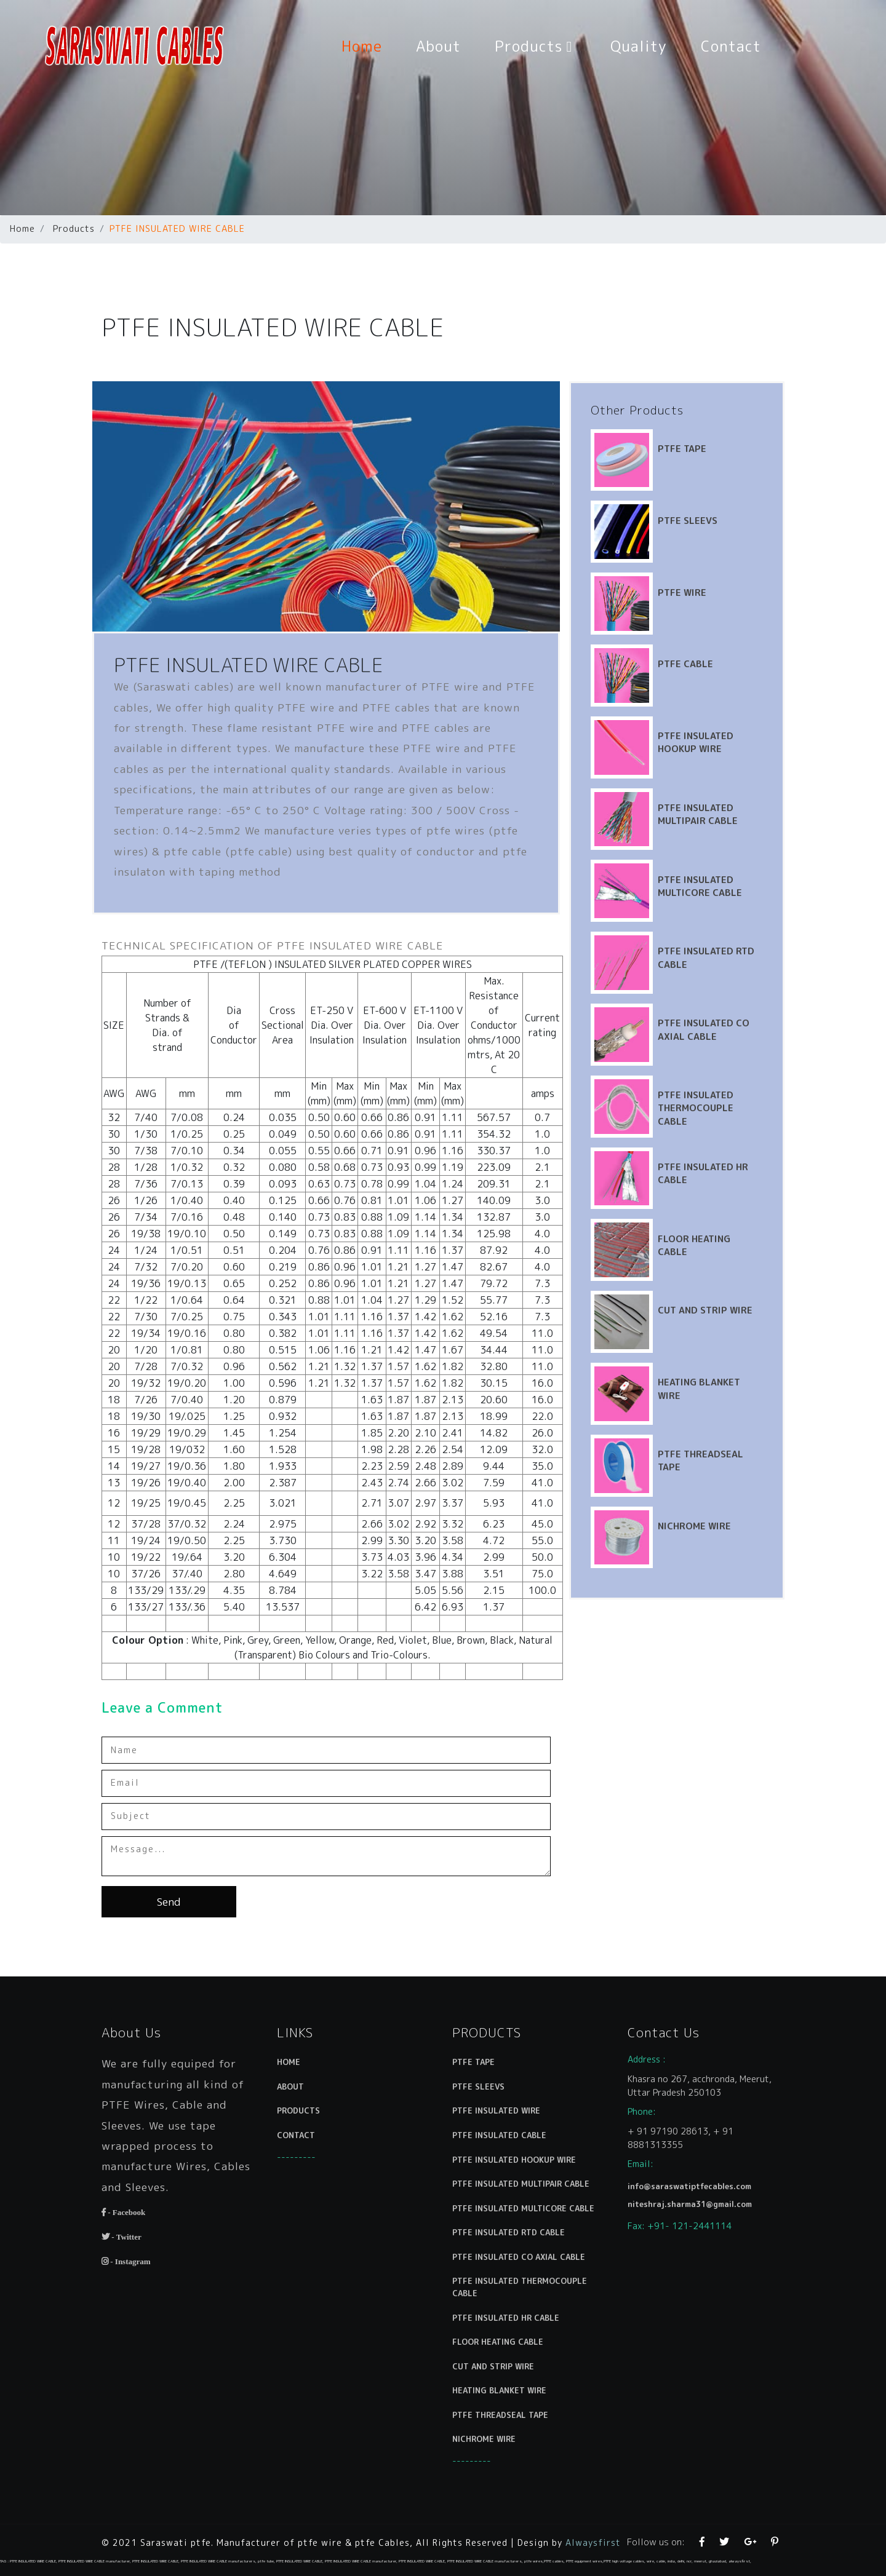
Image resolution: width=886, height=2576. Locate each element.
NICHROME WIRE (727, 1493)
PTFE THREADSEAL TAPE (507, 2380)
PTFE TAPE (714, 416)
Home (369, 45)
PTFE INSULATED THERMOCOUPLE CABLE (728, 1075)
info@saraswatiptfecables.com (692, 2199)
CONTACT (308, 2159)
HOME (302, 2102)
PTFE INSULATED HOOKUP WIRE (728, 710)
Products (74, 229)
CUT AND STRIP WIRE (737, 1277)
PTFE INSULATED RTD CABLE (513, 2236)
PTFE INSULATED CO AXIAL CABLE (736, 997)
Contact (731, 46)
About (438, 46)
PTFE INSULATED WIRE (503, 2140)
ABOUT (304, 2121)
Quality (638, 46)
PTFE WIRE (714, 559)
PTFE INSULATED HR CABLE (511, 2303)
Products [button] (536, 46)
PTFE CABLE (718, 631)
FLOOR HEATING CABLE (505, 2322)
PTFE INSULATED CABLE (506, 2159)
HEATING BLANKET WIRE (506, 2360)
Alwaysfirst (593, 2542)
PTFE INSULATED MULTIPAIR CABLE (730, 782)
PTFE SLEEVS (720, 488)
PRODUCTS (310, 2140)
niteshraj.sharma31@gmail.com (693, 2213)
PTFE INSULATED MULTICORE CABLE (732, 853)
